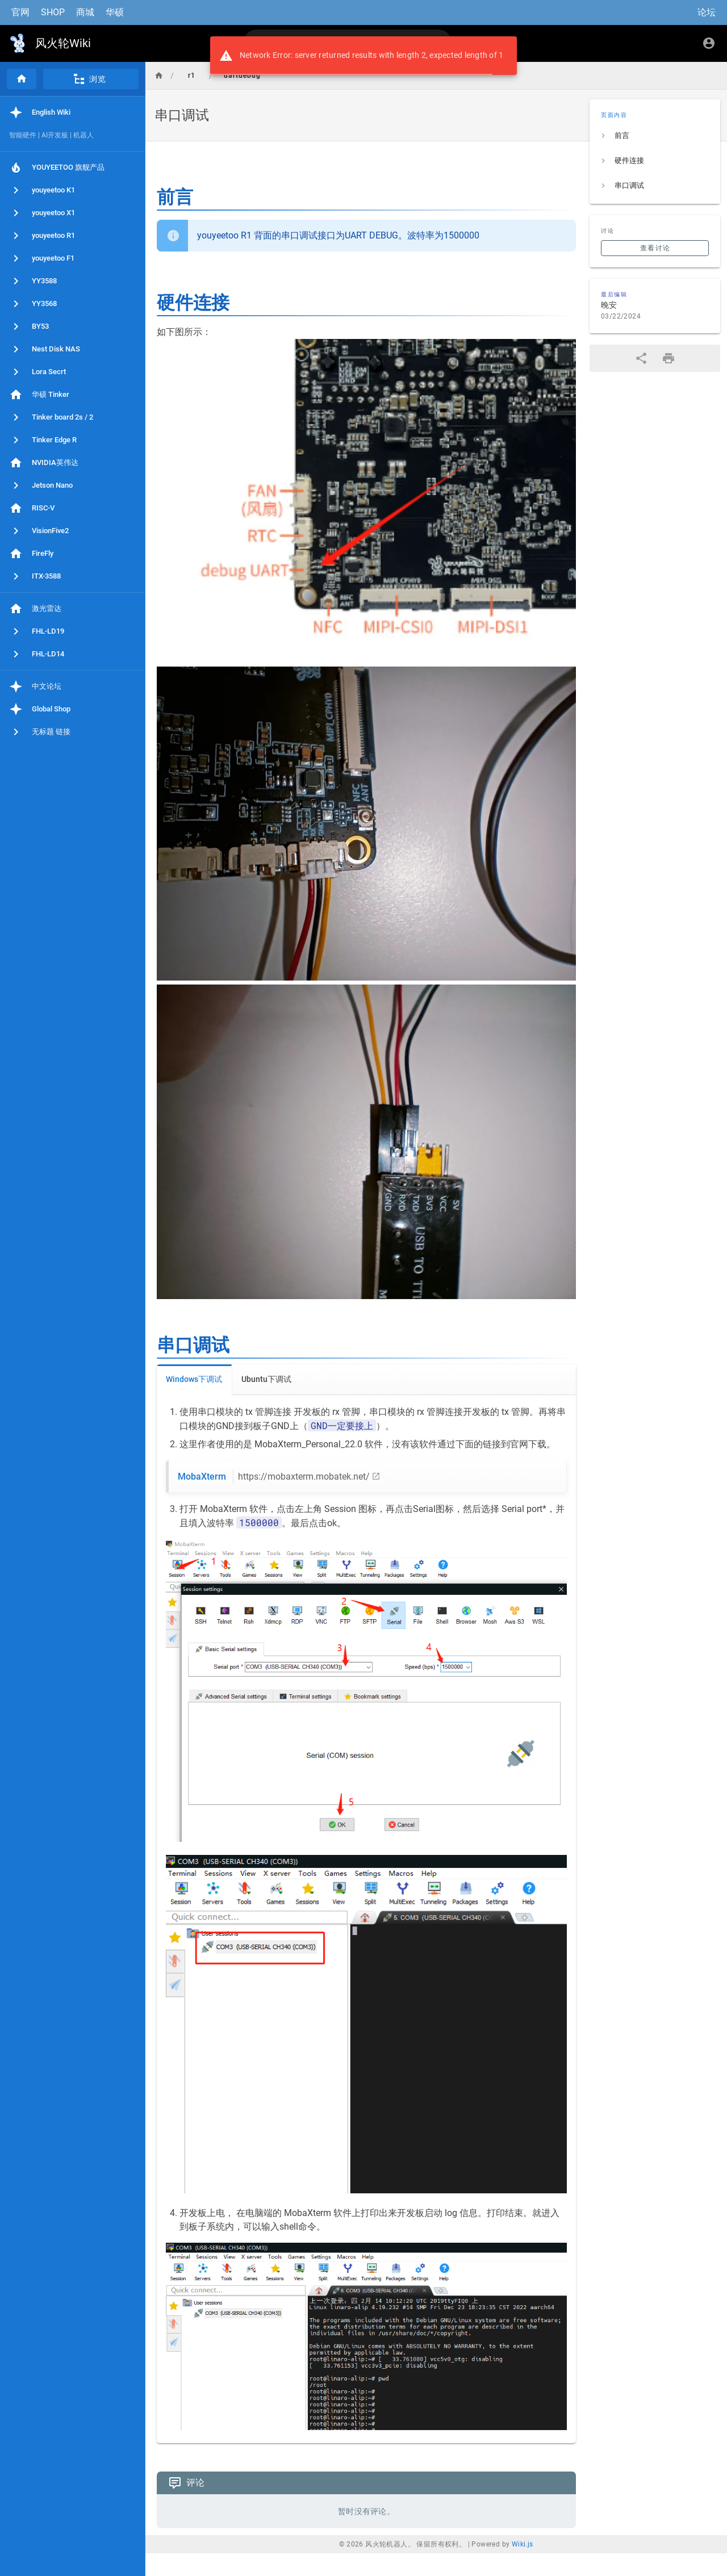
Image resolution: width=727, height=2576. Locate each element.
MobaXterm (274, 1477)
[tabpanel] (366, 1919)
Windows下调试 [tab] (194, 1379)
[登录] (708, 43)
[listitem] (655, 135)
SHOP (53, 12)
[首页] (21, 79)
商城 (85, 12)
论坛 (706, 12)
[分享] (641, 358)
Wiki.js (522, 2544)
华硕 (115, 12)
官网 (20, 12)
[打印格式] (668, 358)
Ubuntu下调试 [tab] (266, 1379)
